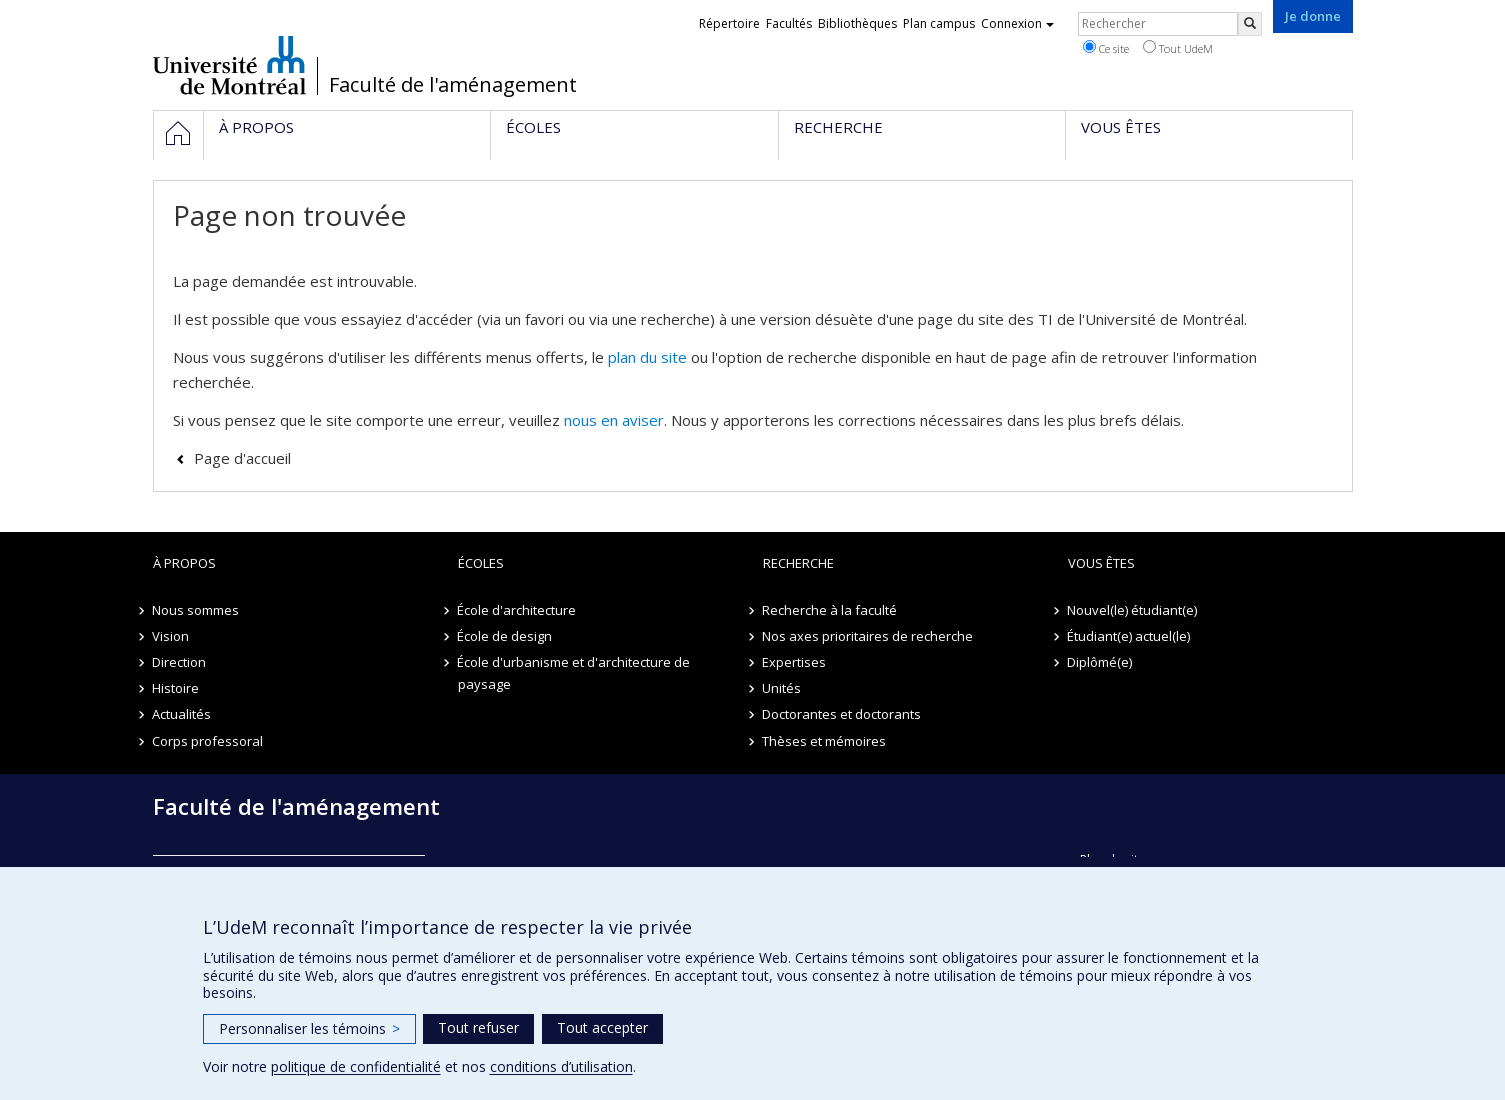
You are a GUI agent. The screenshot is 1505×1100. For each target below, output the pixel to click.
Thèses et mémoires (825, 741)
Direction (180, 662)
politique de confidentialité (356, 1066)
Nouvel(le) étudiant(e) (1133, 610)
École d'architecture (517, 610)
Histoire (176, 688)
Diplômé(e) (1100, 662)
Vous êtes (1101, 563)
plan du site (647, 357)
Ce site (1106, 48)
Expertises (795, 662)
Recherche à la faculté (830, 610)
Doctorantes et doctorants (842, 714)
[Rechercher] (1250, 24)
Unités (782, 688)
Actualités (182, 714)
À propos (184, 563)
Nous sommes (196, 610)
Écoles (481, 563)
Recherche (798, 563)
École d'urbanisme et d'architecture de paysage (574, 673)
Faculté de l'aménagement (453, 85)
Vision (171, 636)
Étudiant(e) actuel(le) (1129, 636)
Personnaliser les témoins (309, 1028)
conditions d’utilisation (561, 1066)
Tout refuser (478, 1027)
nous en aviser (614, 420)
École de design (505, 636)
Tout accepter (602, 1027)
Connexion (1017, 23)
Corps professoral (208, 741)
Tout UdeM (1178, 48)
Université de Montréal (229, 65)
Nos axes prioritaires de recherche (868, 636)
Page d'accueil (242, 458)
